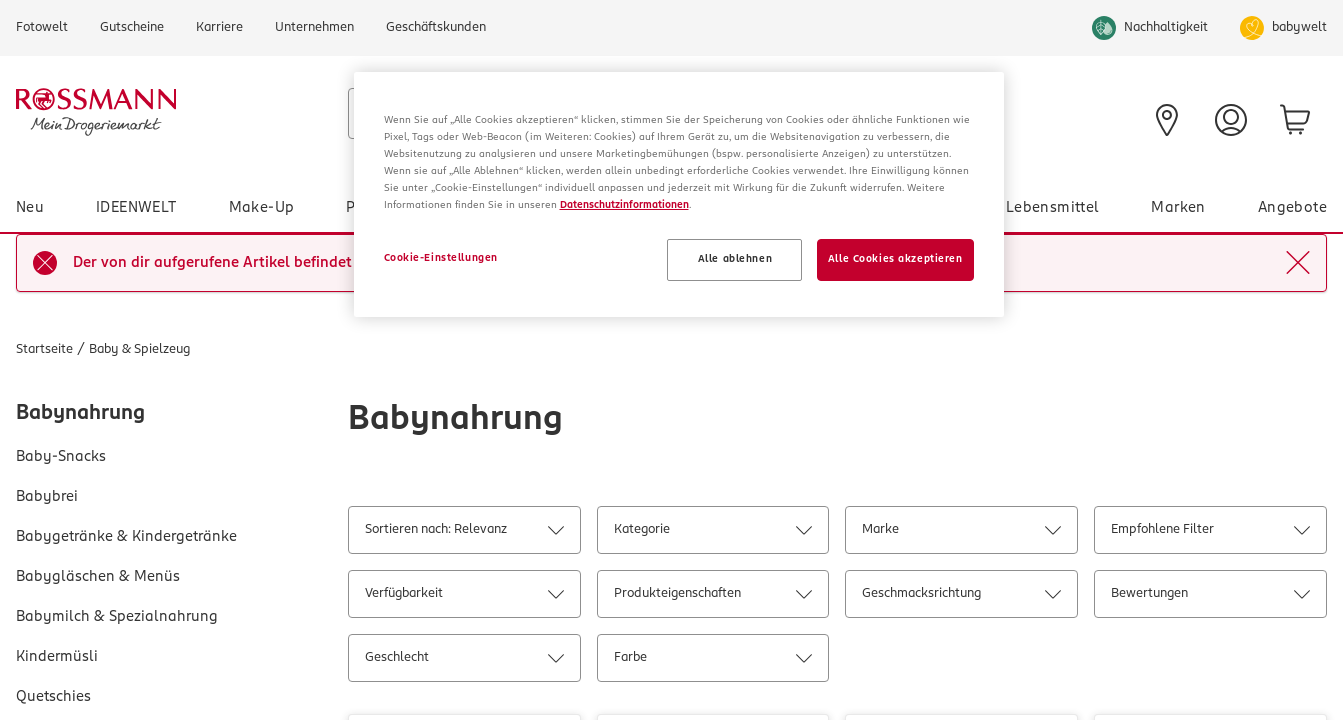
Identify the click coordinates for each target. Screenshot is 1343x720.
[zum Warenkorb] (1295, 120)
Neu (30, 208)
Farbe (713, 661)
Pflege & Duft (394, 208)
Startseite (44, 349)
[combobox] (561, 113)
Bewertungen (1210, 597)
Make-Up (262, 208)
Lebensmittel (1053, 208)
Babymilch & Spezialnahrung (117, 617)
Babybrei (47, 497)
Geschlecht (464, 661)
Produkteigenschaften (713, 597)
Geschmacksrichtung (961, 597)
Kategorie (713, 533)
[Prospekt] (892, 118)
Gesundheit (913, 208)
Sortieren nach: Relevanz (464, 533)
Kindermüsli (57, 657)
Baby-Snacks (61, 457)
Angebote (1292, 208)
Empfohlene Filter (1210, 533)
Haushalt (708, 208)
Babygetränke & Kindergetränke (126, 537)
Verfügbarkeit (464, 597)
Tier (807, 208)
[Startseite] (174, 112)
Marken (1178, 208)
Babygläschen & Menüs (98, 577)
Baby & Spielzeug (559, 208)
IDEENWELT (136, 208)
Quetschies (53, 697)
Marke (961, 533)
